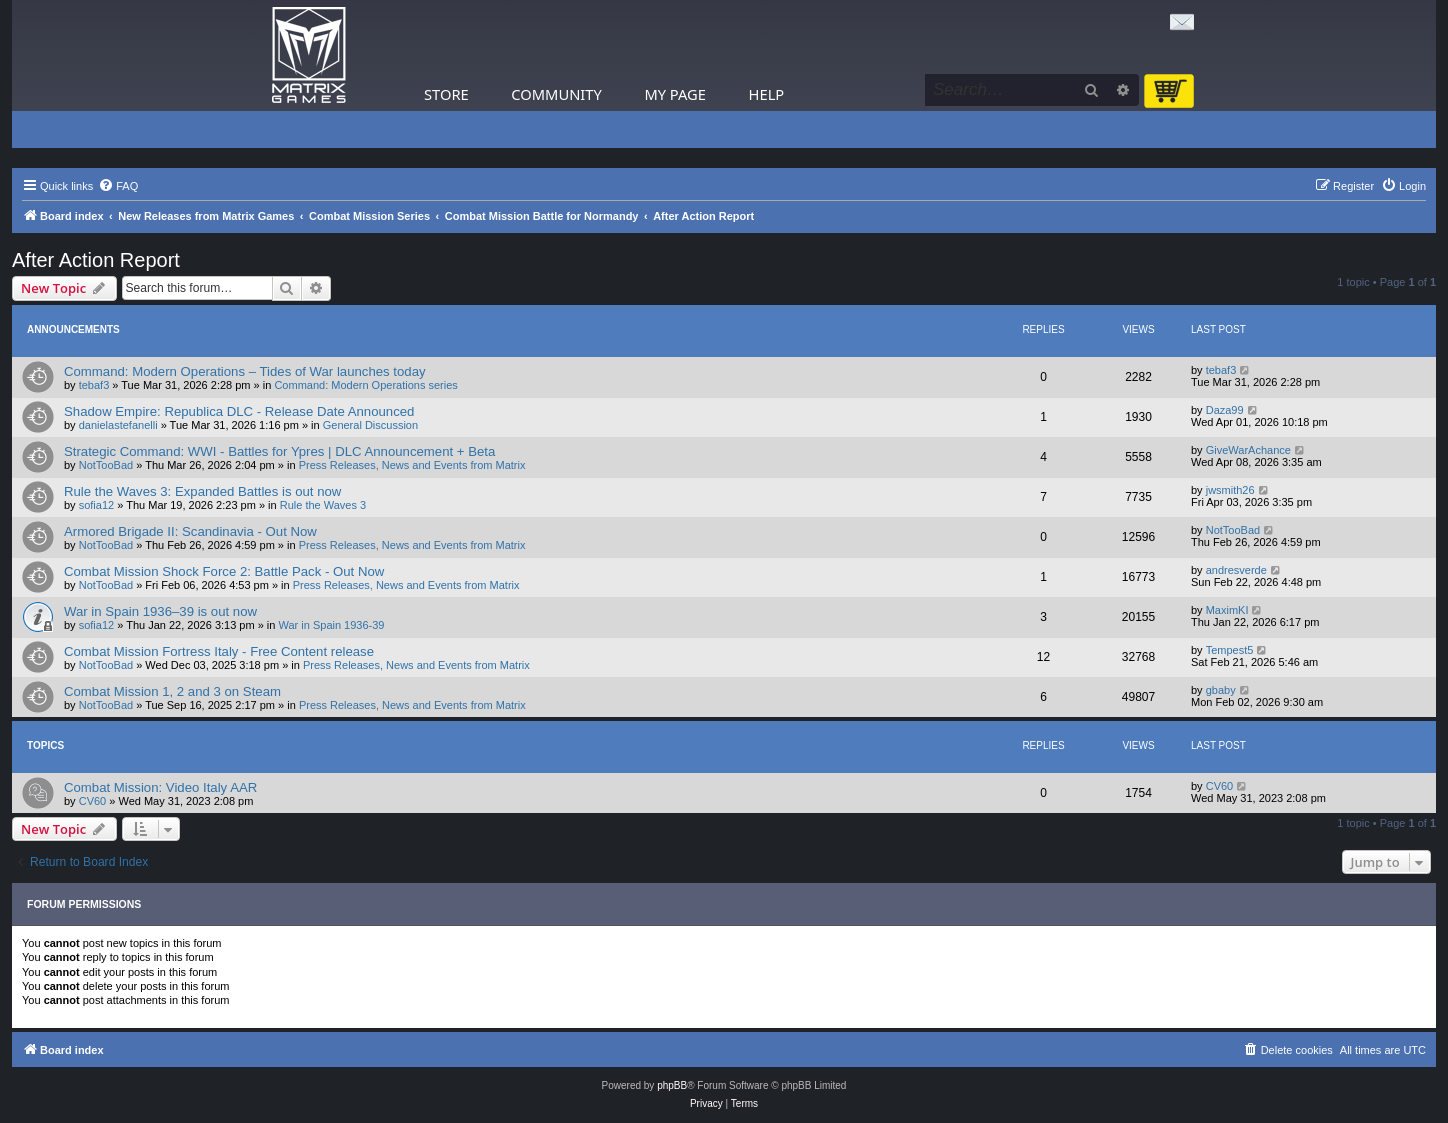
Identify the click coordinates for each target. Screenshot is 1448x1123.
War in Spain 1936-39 (332, 625)
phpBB (672, 1085)
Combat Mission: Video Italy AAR (160, 787)
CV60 (93, 801)
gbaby (1221, 690)
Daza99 (1225, 410)
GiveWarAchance (1248, 450)
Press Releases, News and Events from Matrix (412, 465)
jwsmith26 (1230, 490)
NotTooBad (106, 465)
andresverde (1236, 570)
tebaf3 (94, 385)
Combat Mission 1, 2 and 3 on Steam (172, 691)
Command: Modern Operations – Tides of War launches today (245, 371)
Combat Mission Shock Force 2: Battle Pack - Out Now (224, 571)
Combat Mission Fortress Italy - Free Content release (219, 651)
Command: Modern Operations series (365, 385)
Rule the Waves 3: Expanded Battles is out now (202, 491)
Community (556, 94)
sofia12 (96, 505)
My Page (675, 94)
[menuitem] (118, 186)
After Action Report (96, 260)
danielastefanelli (118, 425)
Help (767, 94)
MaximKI (1227, 610)
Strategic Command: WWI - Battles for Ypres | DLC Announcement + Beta (279, 451)
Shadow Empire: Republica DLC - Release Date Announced (239, 411)
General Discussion (370, 425)
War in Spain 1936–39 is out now (160, 611)
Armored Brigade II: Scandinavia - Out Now (190, 531)
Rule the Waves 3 (323, 505)
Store (446, 94)
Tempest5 (1230, 650)
